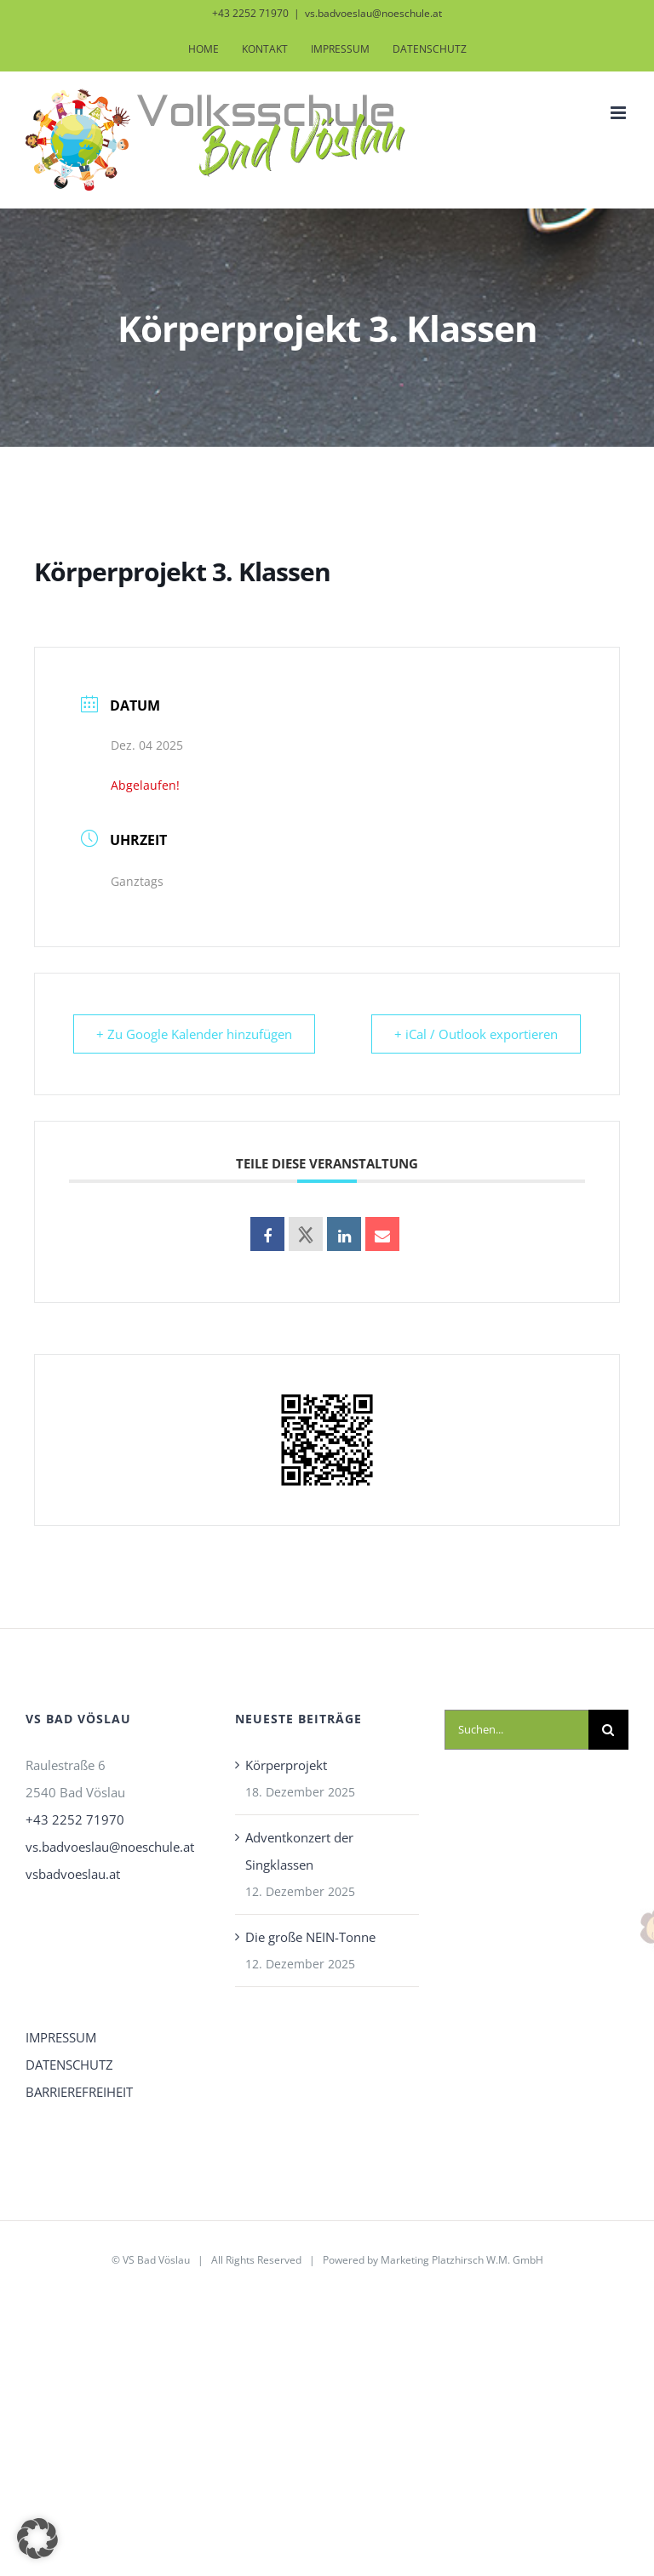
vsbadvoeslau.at (73, 1873)
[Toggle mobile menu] (619, 113)
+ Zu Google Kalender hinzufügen (196, 1033)
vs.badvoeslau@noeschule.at (373, 13)
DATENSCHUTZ (69, 2064)
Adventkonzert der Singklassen (299, 1851)
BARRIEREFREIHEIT (79, 2091)
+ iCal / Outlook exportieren (474, 1033)
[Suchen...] (516, 1730)
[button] (37, 2538)
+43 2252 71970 (75, 1819)
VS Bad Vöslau (156, 2260)
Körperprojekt (286, 1764)
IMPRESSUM (61, 2037)
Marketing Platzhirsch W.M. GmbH (462, 2260)
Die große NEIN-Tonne (310, 1936)
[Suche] (608, 1730)
